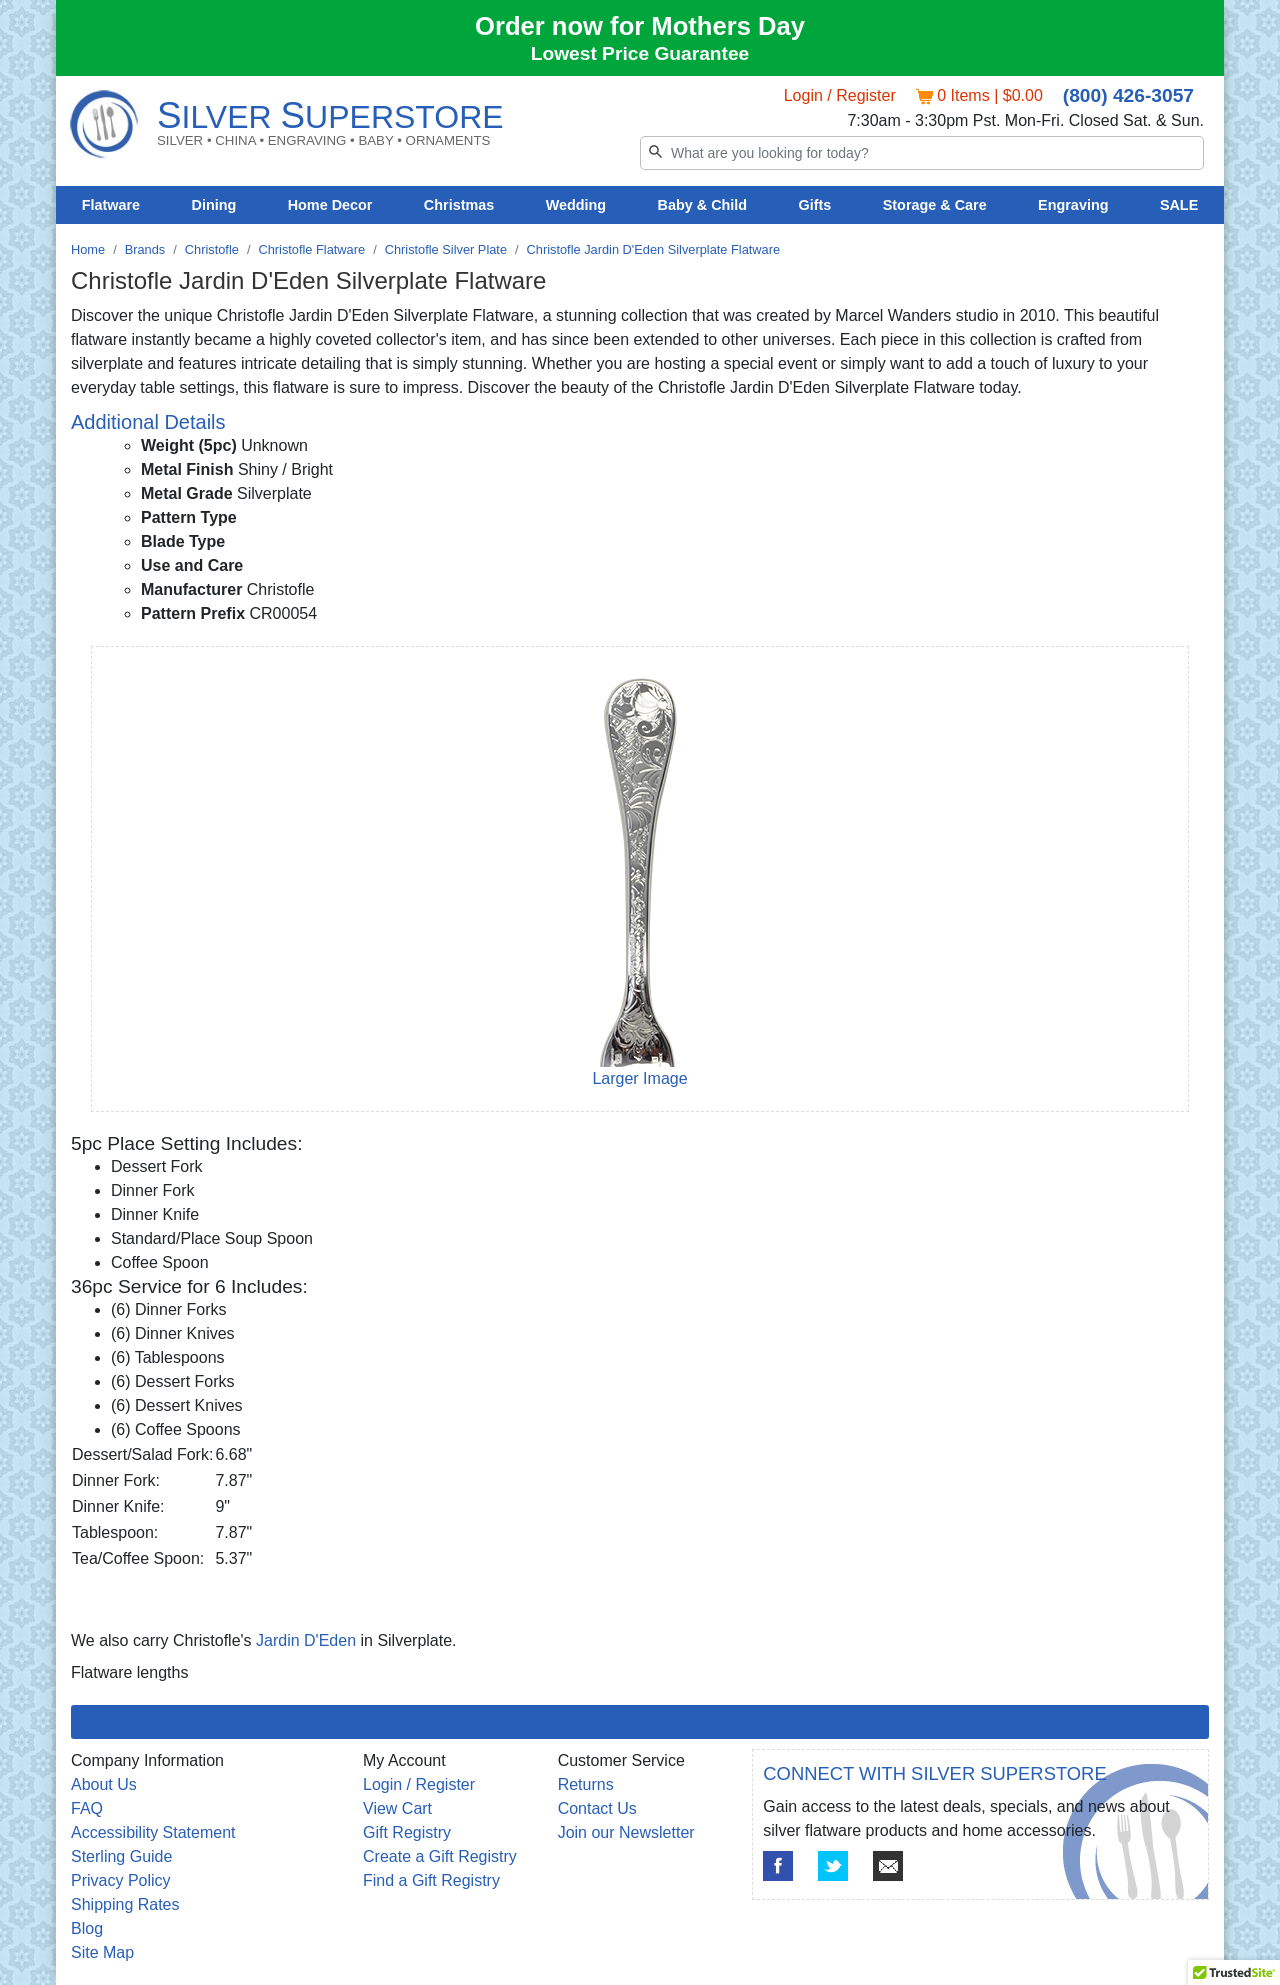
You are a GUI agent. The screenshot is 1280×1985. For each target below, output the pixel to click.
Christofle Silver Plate (446, 249)
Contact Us (597, 1808)
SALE (1179, 205)
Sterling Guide (121, 1856)
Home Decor (330, 205)
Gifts (815, 205)
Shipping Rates (125, 1904)
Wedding (576, 205)
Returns (586, 1784)
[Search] (922, 153)
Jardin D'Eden (306, 1640)
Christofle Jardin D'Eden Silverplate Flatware (654, 249)
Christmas (459, 205)
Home (88, 249)
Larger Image (639, 1078)
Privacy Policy (121, 1880)
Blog (87, 1928)
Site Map (102, 1952)
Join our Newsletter (626, 1832)
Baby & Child (703, 205)
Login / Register (840, 95)
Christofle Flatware (311, 249)
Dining (214, 205)
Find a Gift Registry (431, 1880)
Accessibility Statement (153, 1832)
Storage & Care (935, 205)
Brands (145, 249)
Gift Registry (407, 1832)
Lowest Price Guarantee (640, 53)
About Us (104, 1784)
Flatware (111, 205)
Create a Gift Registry (440, 1856)
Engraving (1073, 205)
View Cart (397, 1808)
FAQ (87, 1808)
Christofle (212, 249)
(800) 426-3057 (1128, 95)
